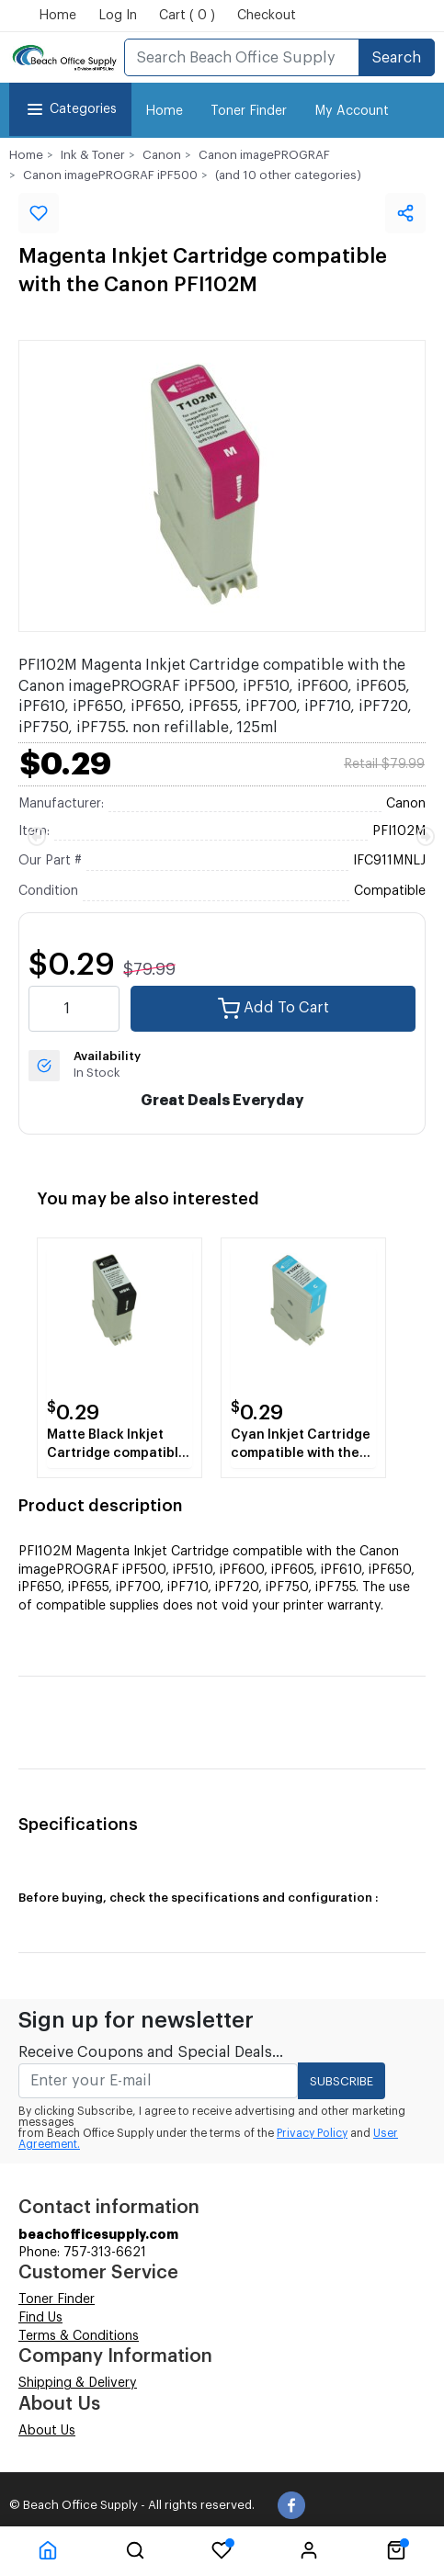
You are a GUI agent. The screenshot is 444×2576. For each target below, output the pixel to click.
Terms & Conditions (78, 2336)
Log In (117, 15)
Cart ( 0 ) (187, 15)
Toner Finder (249, 111)
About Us (46, 2430)
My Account (351, 111)
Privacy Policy (312, 2133)
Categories (70, 109)
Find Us (40, 2317)
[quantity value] (74, 1009)
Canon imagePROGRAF (264, 155)
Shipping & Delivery (77, 2383)
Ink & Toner (93, 155)
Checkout (266, 15)
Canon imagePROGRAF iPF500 (110, 175)
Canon (161, 155)
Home (57, 15)
